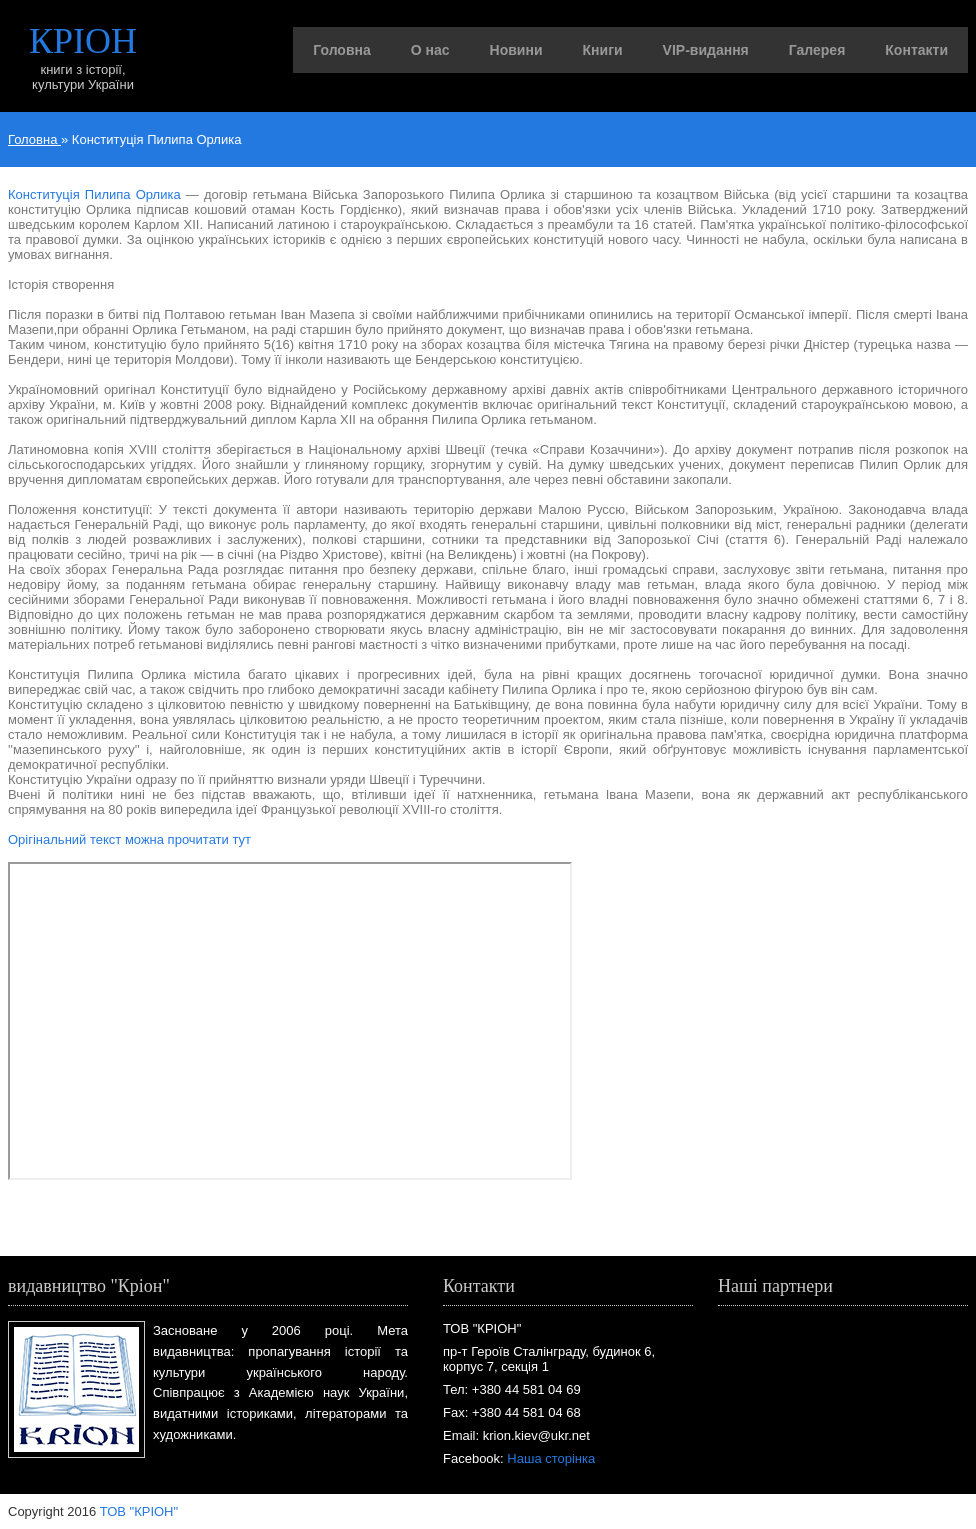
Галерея (817, 50)
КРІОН (83, 41)
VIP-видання (706, 50)
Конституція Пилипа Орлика (94, 194)
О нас (430, 50)
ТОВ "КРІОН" (139, 1511)
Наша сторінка (551, 1458)
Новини (516, 50)
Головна (342, 50)
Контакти (916, 50)
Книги (603, 50)
